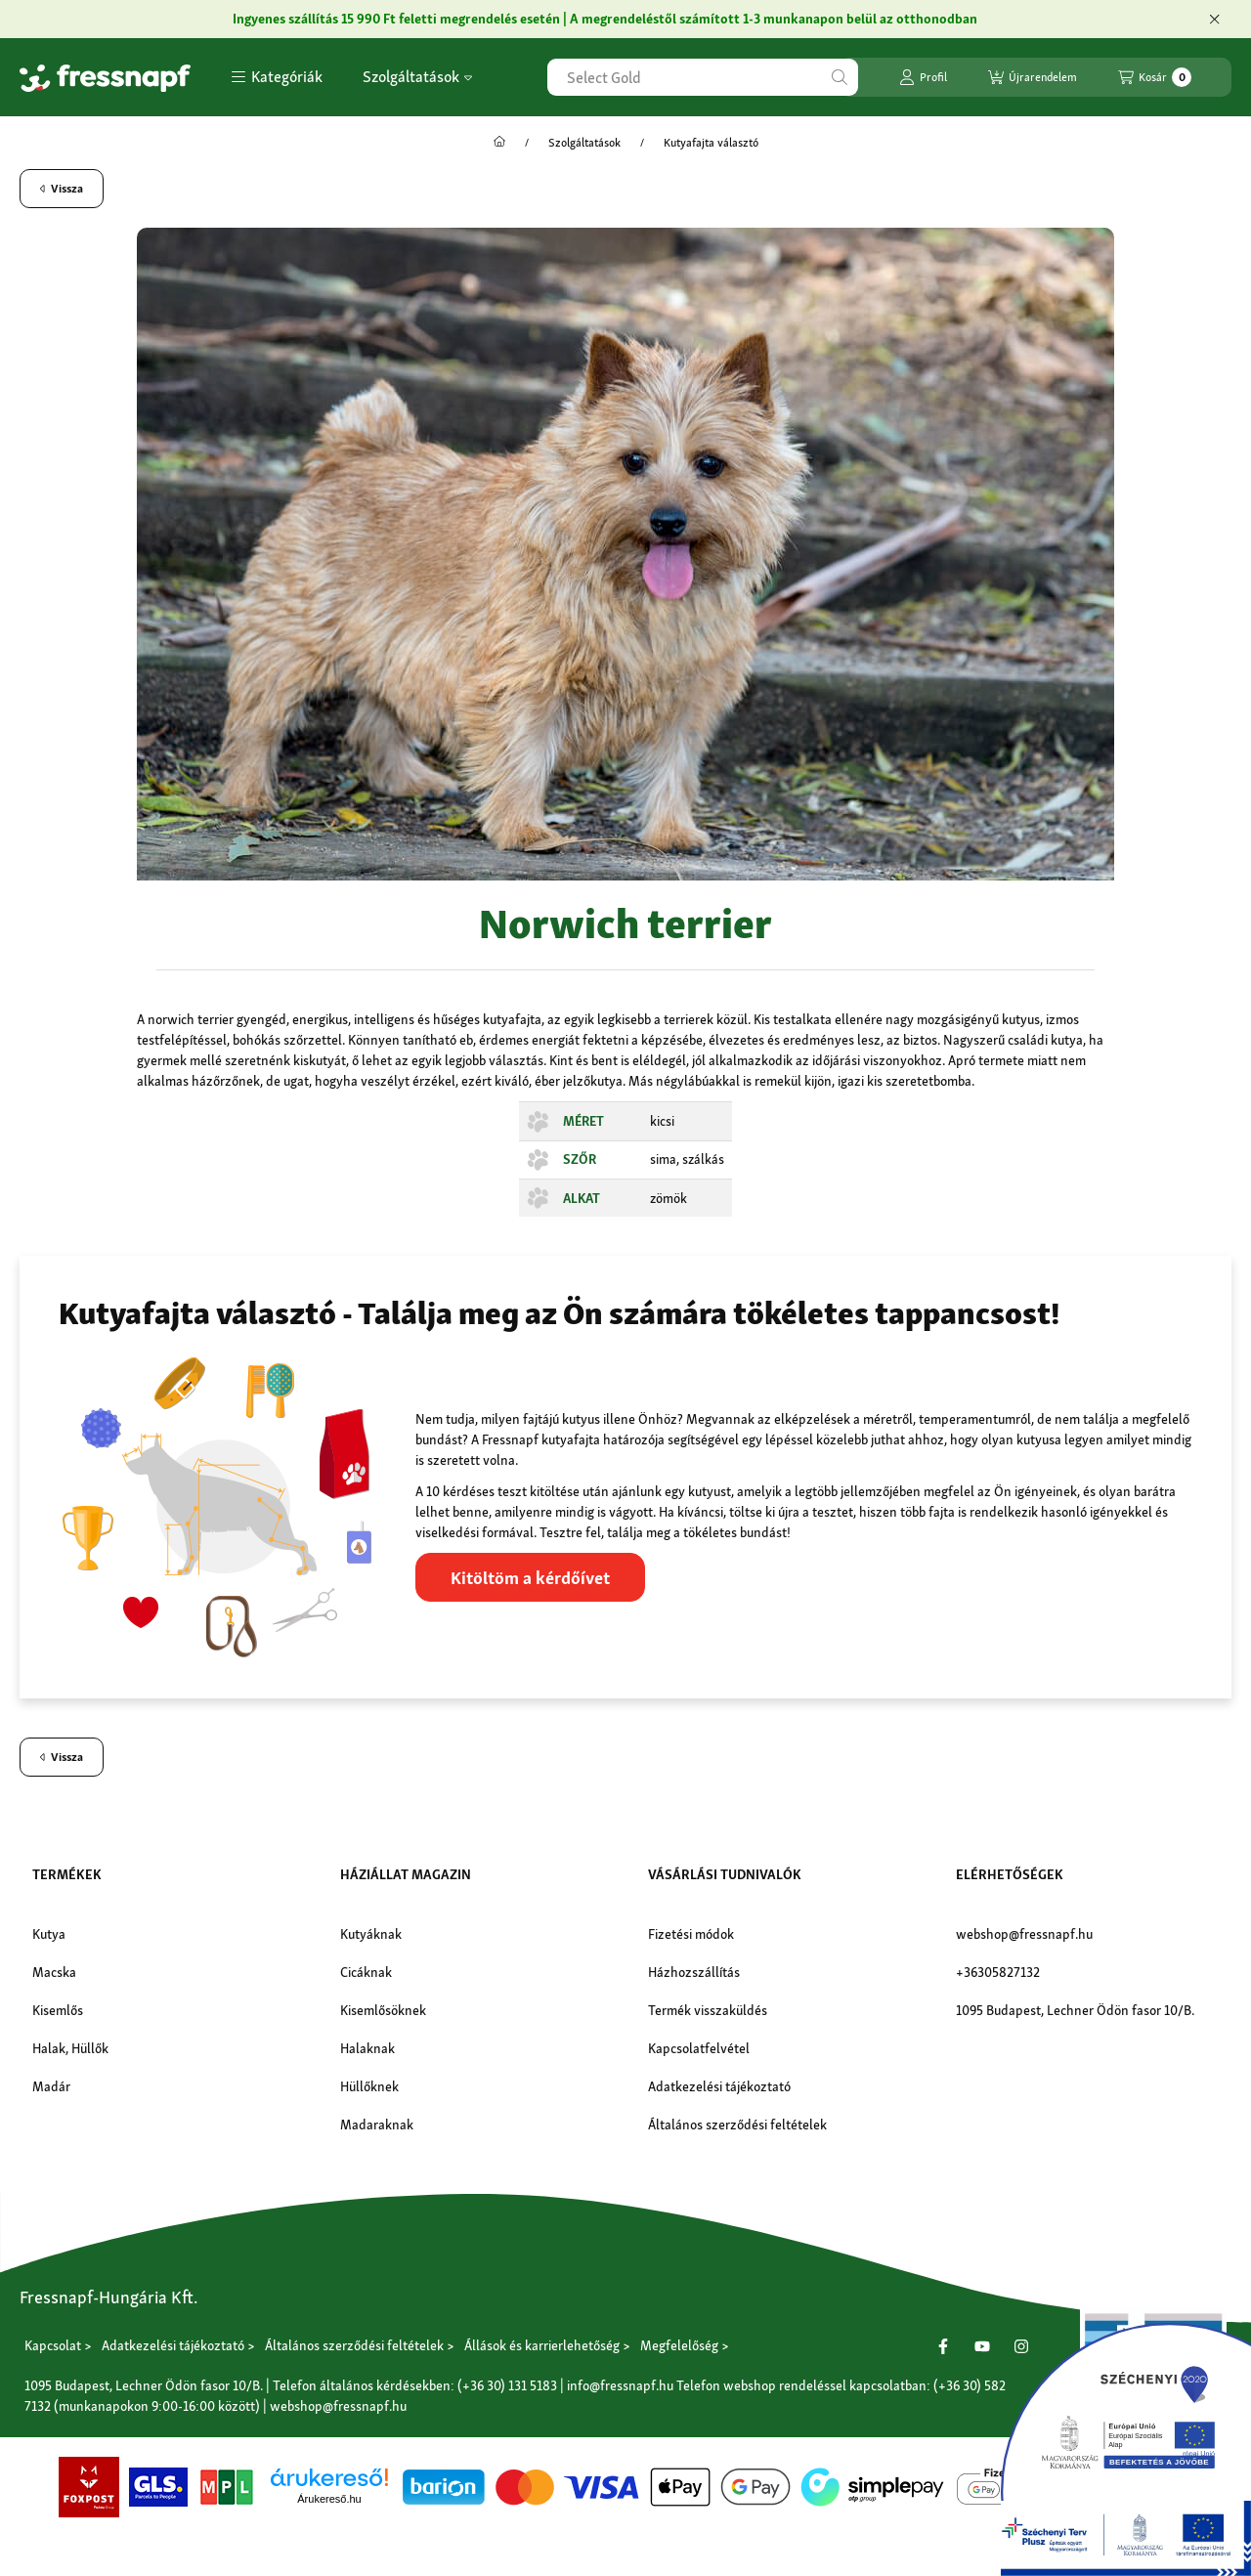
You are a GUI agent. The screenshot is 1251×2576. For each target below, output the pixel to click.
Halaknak (367, 2048)
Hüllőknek (369, 2086)
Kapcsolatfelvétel (699, 2048)
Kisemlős (57, 2010)
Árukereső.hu (329, 2499)
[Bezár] (1214, 19)
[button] (276, 77)
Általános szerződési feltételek (737, 2124)
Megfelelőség (679, 2345)
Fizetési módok (691, 1934)
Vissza (61, 188)
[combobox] (702, 77)
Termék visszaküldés (707, 2010)
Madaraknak (376, 2124)
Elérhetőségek (1009, 1874)
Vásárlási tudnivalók (724, 1874)
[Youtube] (982, 2345)
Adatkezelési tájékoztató (719, 2086)
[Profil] (923, 77)
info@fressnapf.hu (620, 2384)
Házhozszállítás (694, 1972)
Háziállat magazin (405, 1874)
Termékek (67, 1874)
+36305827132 (998, 1972)
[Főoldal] (499, 143)
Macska (54, 1972)
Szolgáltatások (417, 76)
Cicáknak (366, 1972)
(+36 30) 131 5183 (507, 2384)
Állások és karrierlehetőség (542, 2345)
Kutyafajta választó (711, 143)
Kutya (48, 1934)
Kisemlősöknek (383, 2010)
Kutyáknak (371, 1934)
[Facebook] (943, 2345)
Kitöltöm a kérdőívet (530, 1578)
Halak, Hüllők (70, 2048)
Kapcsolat (52, 2345)
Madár (51, 2086)
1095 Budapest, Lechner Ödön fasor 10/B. (1075, 2010)
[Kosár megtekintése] (1154, 77)
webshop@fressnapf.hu (1024, 1934)
